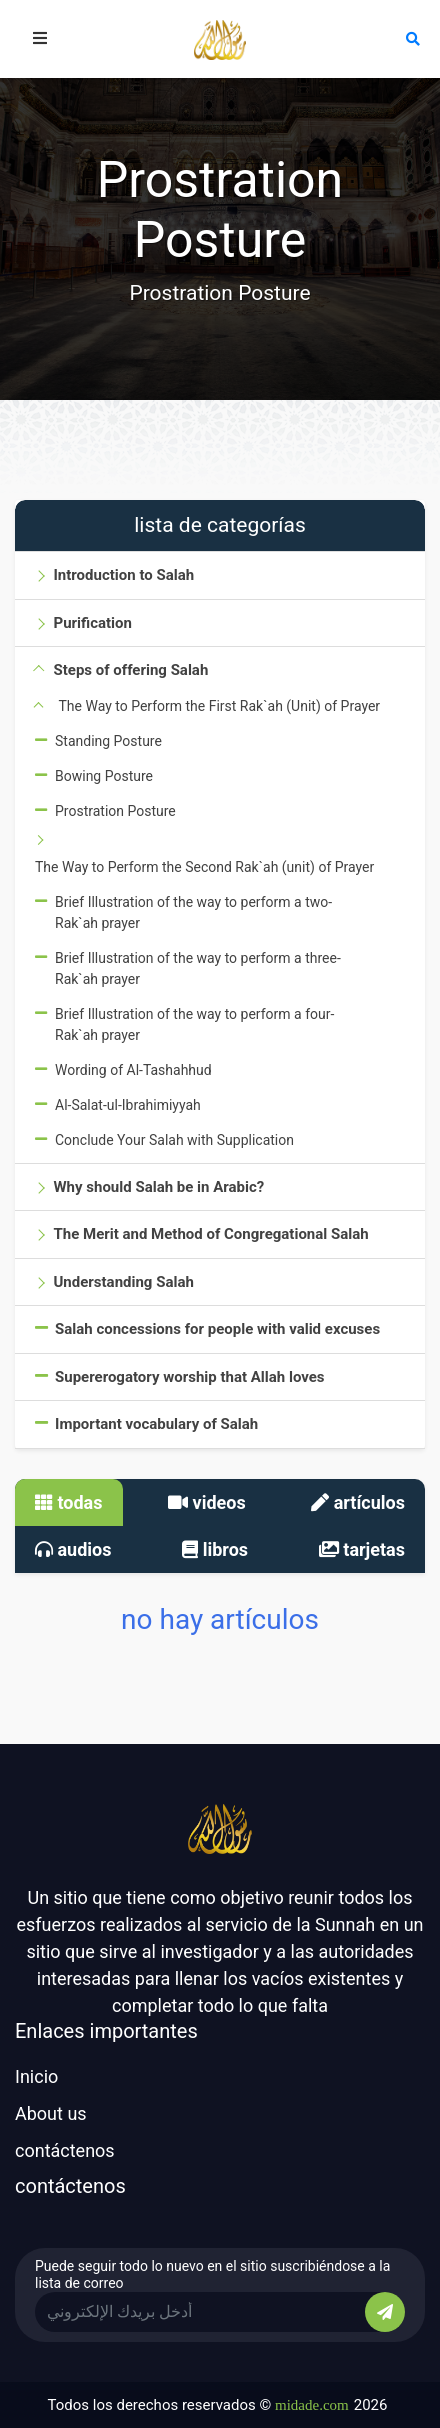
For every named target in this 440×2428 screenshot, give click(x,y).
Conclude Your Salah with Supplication (174, 1140)
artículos (358, 1502)
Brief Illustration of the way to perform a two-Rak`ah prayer (193, 912)
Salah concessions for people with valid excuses (217, 1329)
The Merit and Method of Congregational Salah (210, 1234)
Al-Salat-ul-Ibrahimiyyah (128, 1105)
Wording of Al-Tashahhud (133, 1070)
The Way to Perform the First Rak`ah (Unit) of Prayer (219, 706)
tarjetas (362, 1549)
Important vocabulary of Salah (156, 1424)
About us (51, 2113)
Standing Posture (108, 741)
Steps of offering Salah (130, 670)
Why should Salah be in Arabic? (158, 1187)
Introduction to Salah (123, 575)
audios (73, 1549)
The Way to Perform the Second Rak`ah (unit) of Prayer (204, 867)
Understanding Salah (123, 1282)
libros (215, 1549)
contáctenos (65, 2150)
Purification (92, 623)
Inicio (36, 2076)
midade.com (312, 2405)
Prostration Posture (115, 811)
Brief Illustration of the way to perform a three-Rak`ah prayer (198, 968)
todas (69, 1502)
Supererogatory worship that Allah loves (190, 1377)
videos (207, 1502)
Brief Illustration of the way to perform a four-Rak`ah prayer (194, 1024)
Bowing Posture (104, 776)
